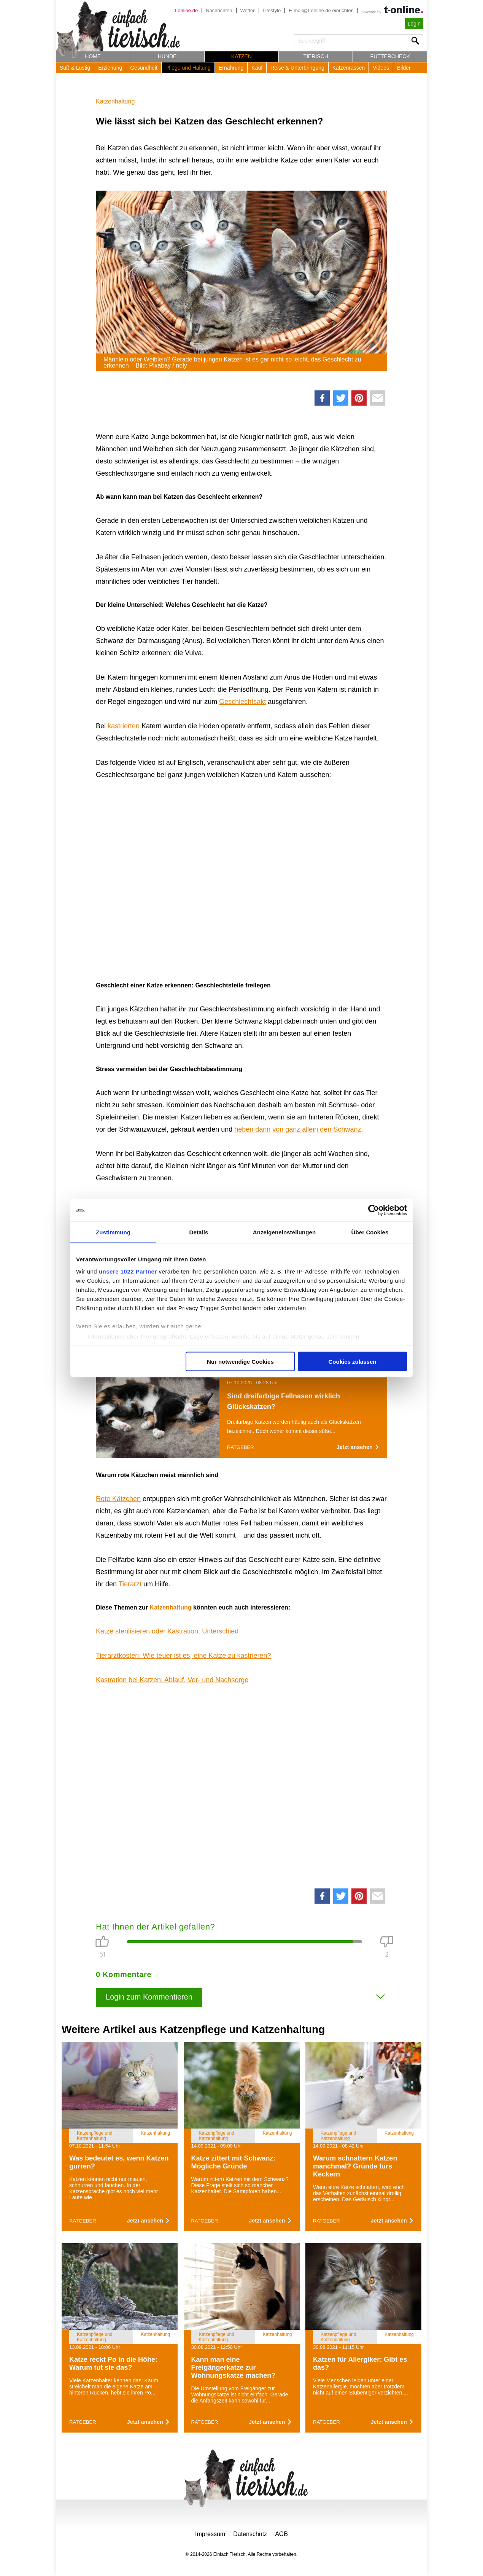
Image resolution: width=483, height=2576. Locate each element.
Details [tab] (198, 1232)
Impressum (210, 2534)
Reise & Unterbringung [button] (297, 68)
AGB (281, 2534)
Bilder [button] (404, 68)
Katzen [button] (241, 56)
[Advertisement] (241, 1783)
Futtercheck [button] (390, 56)
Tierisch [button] (315, 56)
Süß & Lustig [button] (75, 68)
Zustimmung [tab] (113, 1232)
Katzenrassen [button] (348, 68)
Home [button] (93, 56)
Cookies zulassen (353, 1361)
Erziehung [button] (110, 68)
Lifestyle (272, 10)
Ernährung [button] (231, 68)
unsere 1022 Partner (128, 1271)
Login (414, 24)
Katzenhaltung (115, 101)
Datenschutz (250, 2534)
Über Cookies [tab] (370, 1232)
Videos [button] (381, 68)
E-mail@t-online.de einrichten (321, 10)
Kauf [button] (256, 68)
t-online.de (186, 10)
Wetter (247, 10)
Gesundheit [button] (143, 68)
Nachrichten (219, 10)
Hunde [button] (167, 56)
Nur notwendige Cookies (240, 1361)
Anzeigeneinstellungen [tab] (284, 1232)
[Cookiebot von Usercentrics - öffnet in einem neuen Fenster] (373, 1210)
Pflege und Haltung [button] (188, 68)
